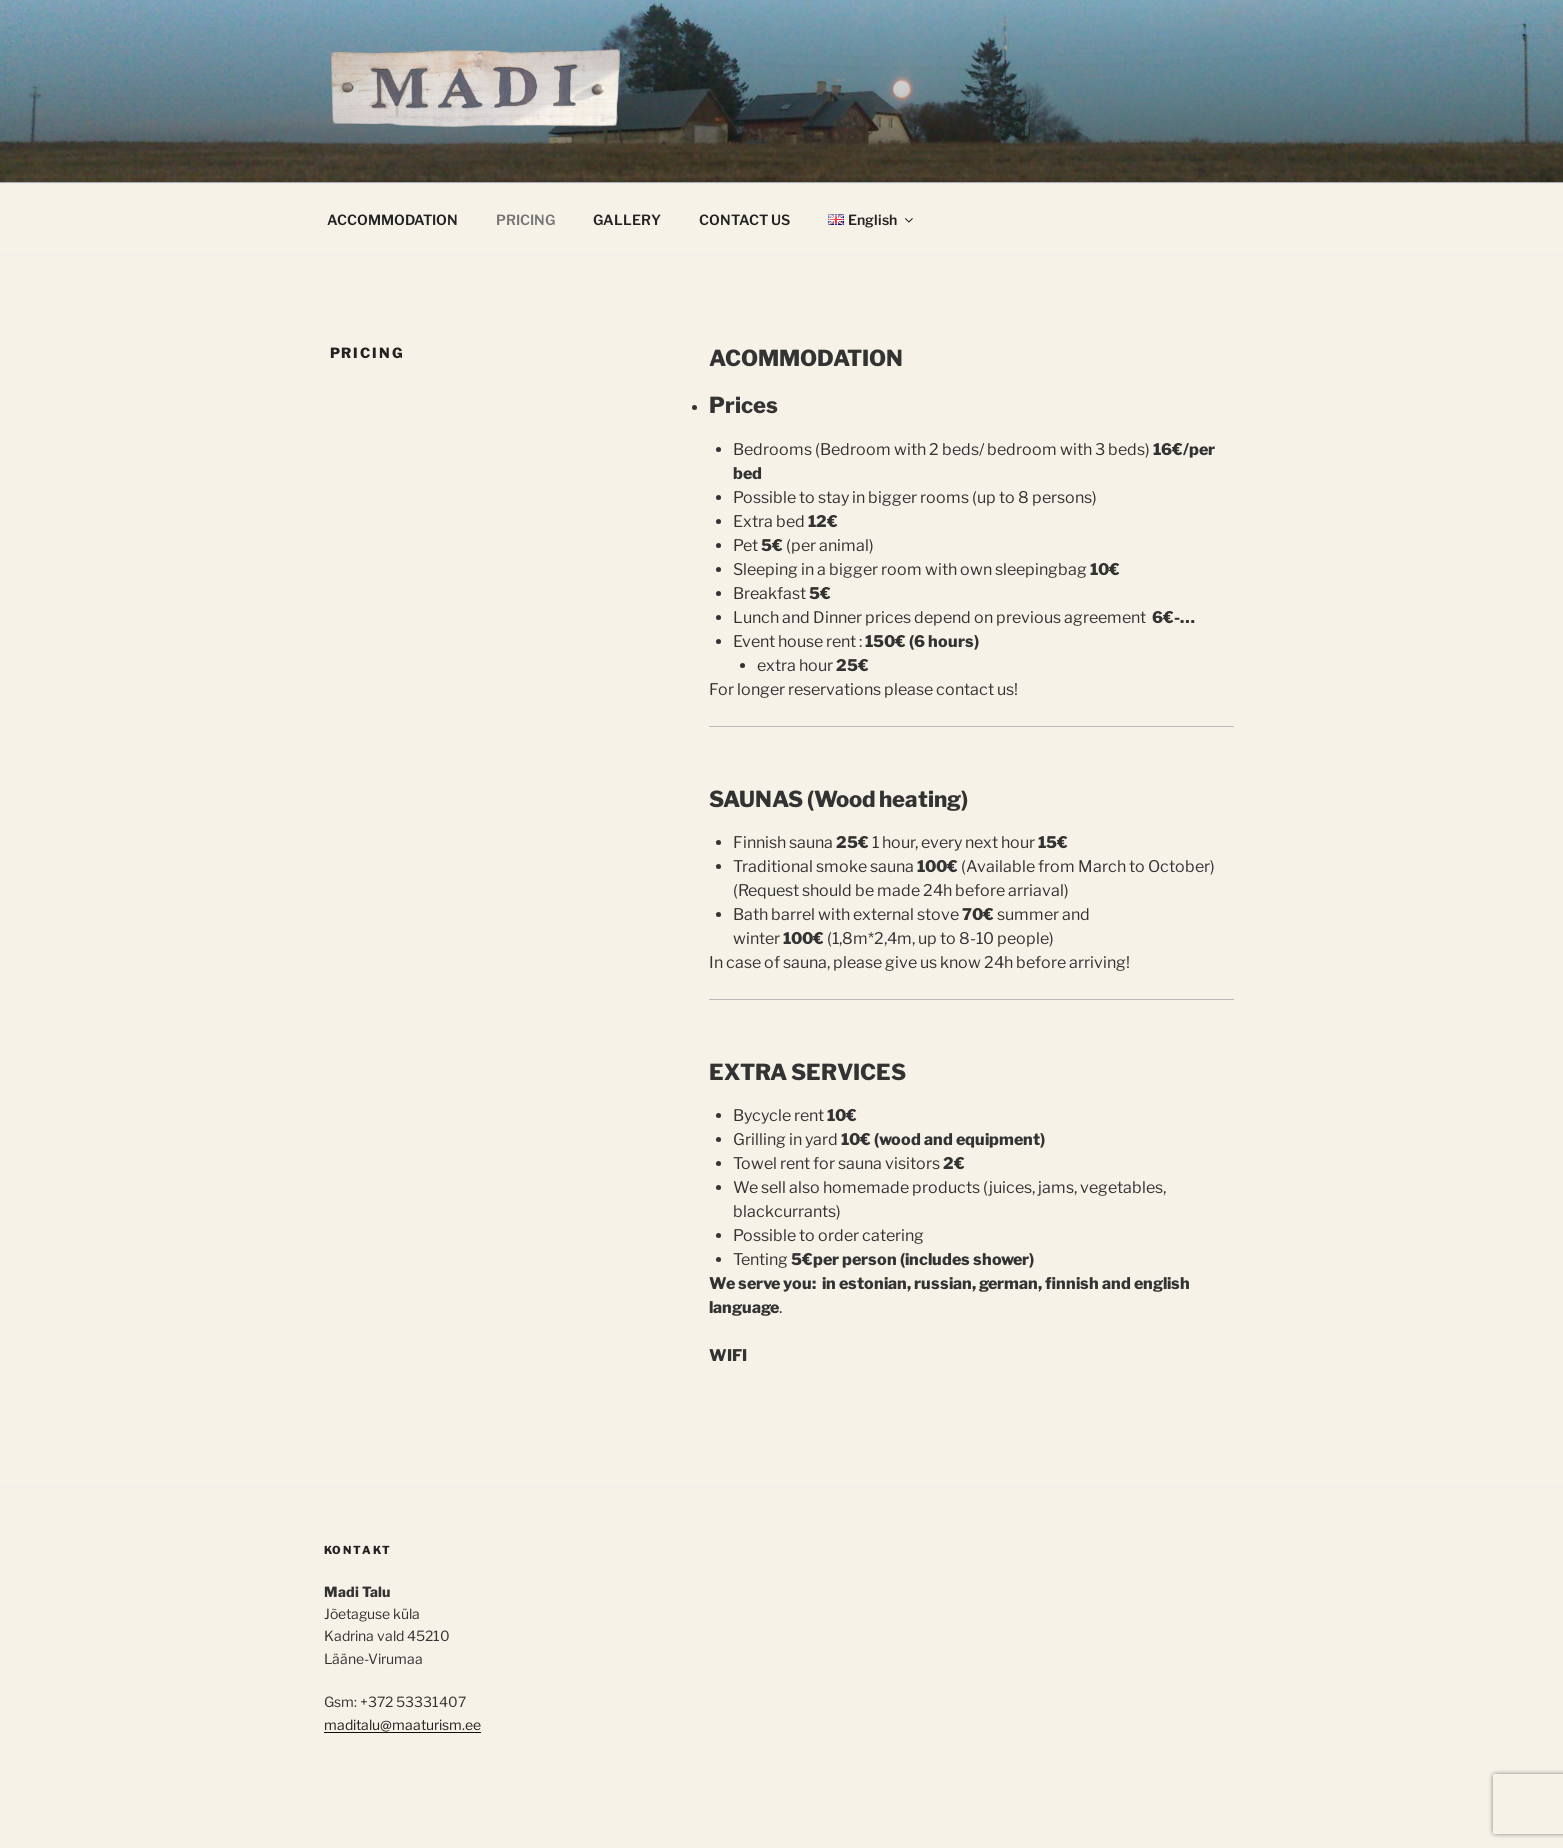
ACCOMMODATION (392, 219)
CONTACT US (744, 219)
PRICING (525, 219)
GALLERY (627, 219)
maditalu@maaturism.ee (402, 1724)
